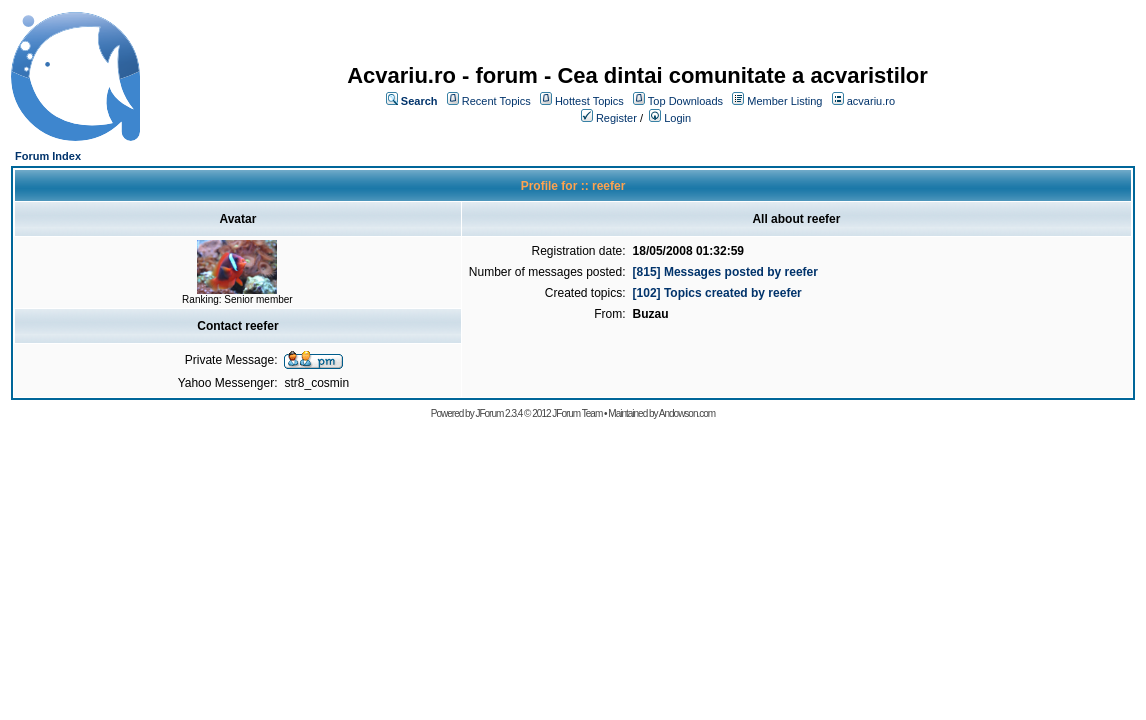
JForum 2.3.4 (498, 413)
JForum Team (577, 413)
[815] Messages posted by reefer (725, 272)
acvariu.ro (871, 101)
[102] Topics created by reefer (717, 293)
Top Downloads (685, 101)
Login (677, 118)
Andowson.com (687, 413)
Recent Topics (496, 101)
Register (616, 118)
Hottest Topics (589, 101)
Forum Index (48, 156)
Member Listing (784, 101)
